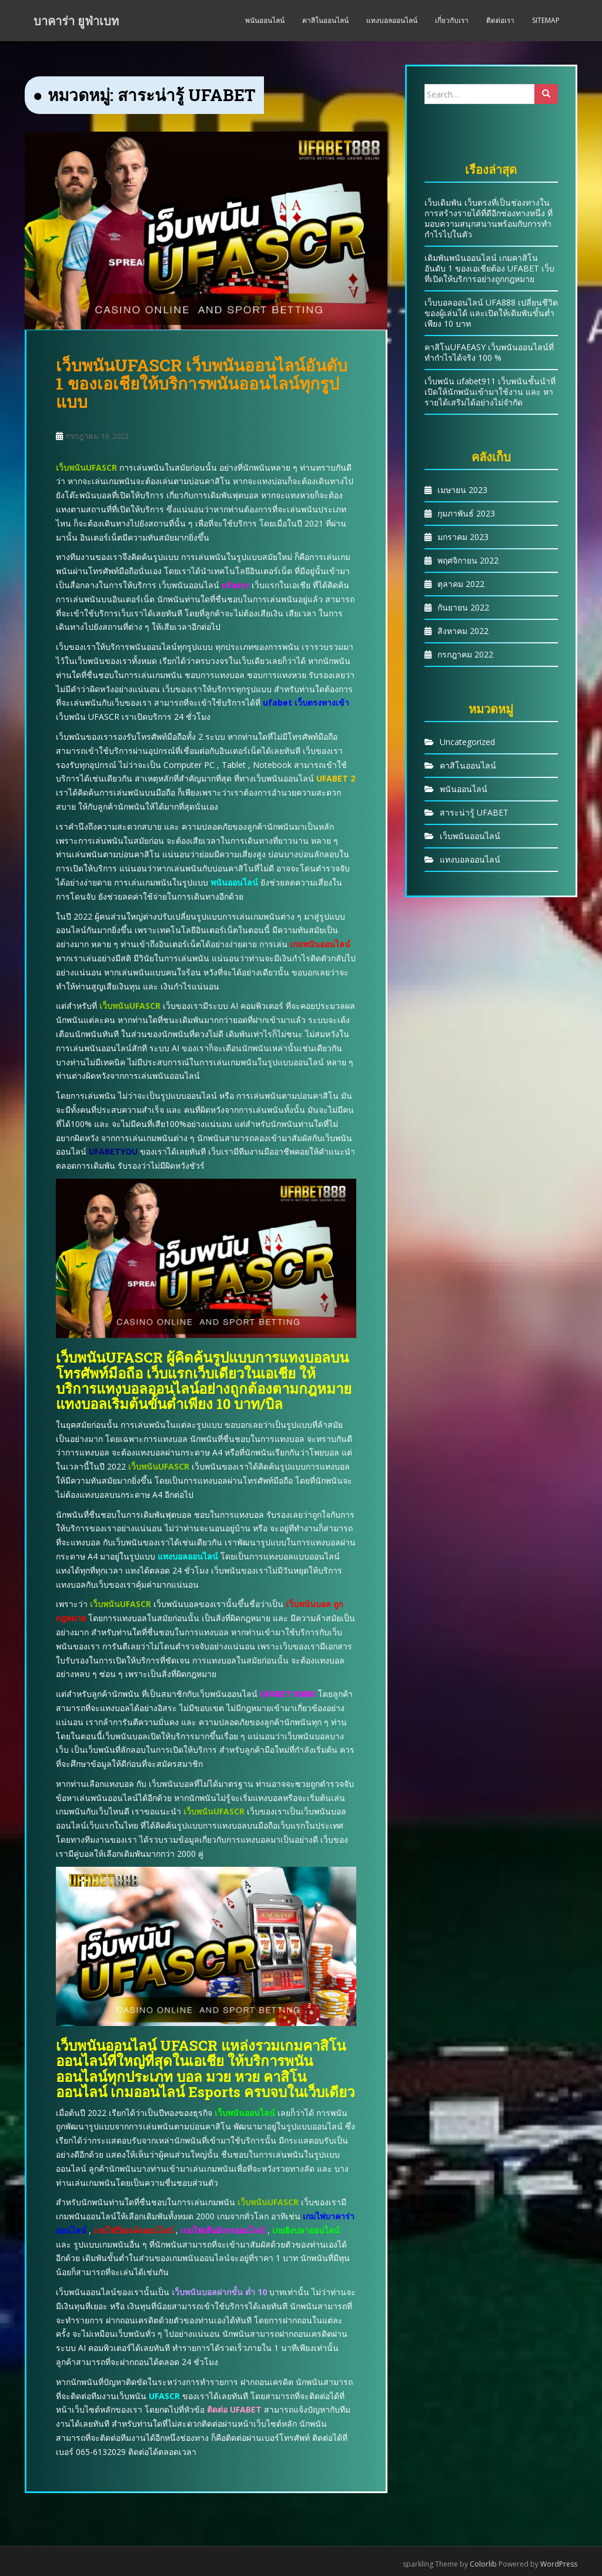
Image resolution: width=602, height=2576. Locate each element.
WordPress (558, 2564)
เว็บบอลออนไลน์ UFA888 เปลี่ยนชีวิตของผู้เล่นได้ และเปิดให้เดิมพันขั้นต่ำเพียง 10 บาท (491, 313)
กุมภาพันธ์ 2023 (466, 513)
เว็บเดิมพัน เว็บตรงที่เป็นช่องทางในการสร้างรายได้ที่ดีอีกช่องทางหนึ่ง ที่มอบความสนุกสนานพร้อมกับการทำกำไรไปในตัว (488, 218)
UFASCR (164, 2395)
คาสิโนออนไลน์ (325, 20)
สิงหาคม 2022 (463, 630)
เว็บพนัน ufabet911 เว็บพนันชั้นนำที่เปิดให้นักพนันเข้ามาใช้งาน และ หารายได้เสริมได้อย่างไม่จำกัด (490, 391)
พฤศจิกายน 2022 (468, 560)
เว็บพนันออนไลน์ (470, 835)
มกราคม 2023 (463, 536)
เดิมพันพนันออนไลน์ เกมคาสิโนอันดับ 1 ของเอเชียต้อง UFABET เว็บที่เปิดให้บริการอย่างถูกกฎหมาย (489, 268)
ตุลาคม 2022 (460, 583)
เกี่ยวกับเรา (452, 20)
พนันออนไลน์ (265, 20)
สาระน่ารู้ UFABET (474, 812)
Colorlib (483, 2564)
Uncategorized (467, 741)
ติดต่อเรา (500, 20)
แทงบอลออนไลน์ (391, 20)
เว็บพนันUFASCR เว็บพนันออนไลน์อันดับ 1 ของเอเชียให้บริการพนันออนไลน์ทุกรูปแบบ (201, 383)
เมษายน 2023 (462, 489)
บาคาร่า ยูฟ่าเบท (76, 20)
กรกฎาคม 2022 (465, 654)
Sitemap (546, 20)
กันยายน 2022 (463, 607)
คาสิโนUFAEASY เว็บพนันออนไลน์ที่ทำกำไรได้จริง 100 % (489, 352)
